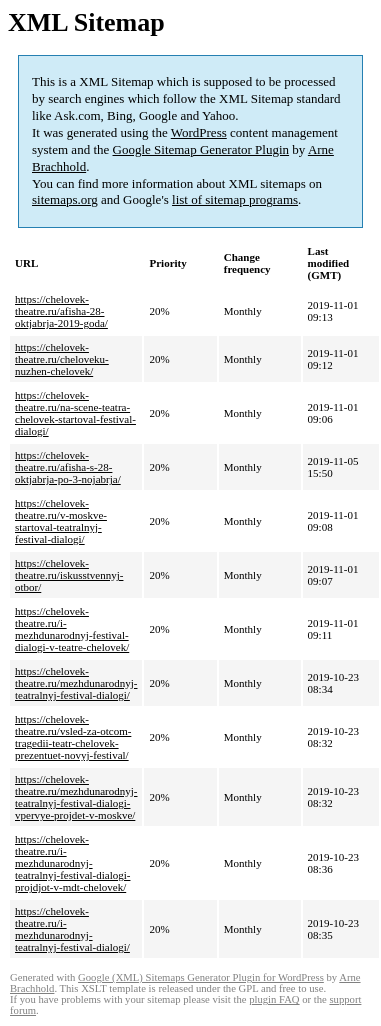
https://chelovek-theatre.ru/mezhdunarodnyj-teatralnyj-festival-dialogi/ (76, 683)
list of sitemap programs (235, 199)
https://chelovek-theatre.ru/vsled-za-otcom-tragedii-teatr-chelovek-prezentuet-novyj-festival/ (73, 737)
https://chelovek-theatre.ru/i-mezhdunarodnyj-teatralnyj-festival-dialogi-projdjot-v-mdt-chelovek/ (72, 863)
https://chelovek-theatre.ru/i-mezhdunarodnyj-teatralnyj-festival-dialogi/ (72, 929)
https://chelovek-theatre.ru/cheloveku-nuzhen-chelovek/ (62, 359)
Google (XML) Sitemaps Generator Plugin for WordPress (201, 977)
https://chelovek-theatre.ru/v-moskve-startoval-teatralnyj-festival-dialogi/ (61, 521)
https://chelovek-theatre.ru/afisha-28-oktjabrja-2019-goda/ (61, 311)
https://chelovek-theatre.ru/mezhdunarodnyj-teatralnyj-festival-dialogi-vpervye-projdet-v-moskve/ (76, 797)
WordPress (199, 132)
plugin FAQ (274, 999)
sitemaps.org (65, 199)
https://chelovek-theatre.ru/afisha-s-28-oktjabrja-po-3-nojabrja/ (68, 467)
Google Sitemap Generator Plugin (201, 149)
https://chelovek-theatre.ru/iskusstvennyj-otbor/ (69, 575)
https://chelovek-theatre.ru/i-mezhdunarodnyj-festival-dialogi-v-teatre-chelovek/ (72, 629)
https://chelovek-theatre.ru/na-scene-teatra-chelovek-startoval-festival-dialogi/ (75, 413)
